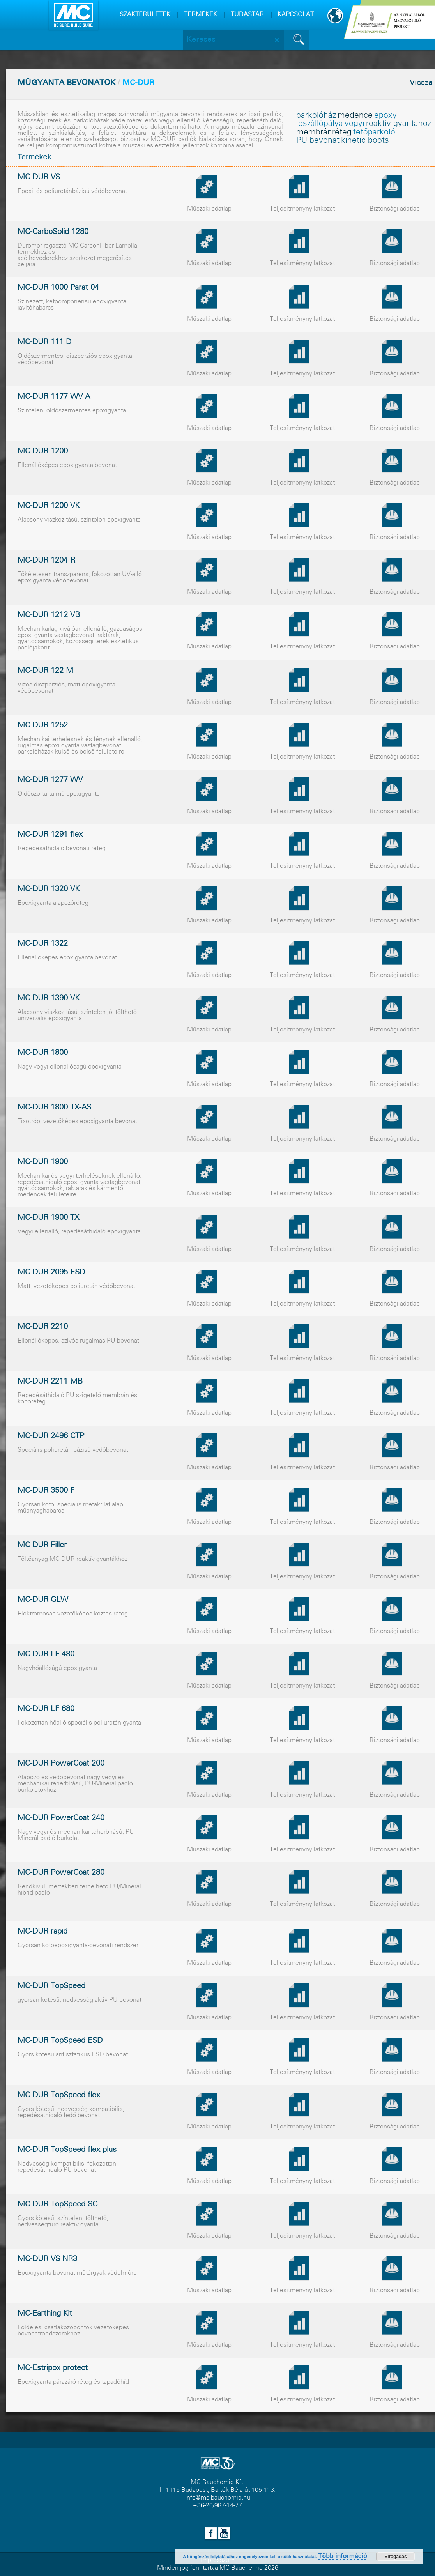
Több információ (342, 2556)
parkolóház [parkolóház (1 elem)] (316, 115)
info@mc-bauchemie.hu (217, 2498)
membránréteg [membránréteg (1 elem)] (324, 132)
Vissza (421, 83)
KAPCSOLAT (296, 15)
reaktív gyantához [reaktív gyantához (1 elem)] (398, 123)
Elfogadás (395, 2556)
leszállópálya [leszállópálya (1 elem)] (319, 123)
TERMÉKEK (200, 15)
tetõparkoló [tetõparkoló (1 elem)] (374, 132)
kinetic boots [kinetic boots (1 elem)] (365, 140)
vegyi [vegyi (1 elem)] (354, 123)
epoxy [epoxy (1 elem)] (385, 115)
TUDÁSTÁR (247, 15)
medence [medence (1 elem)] (355, 115)
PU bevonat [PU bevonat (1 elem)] (318, 140)
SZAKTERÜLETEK (145, 15)
